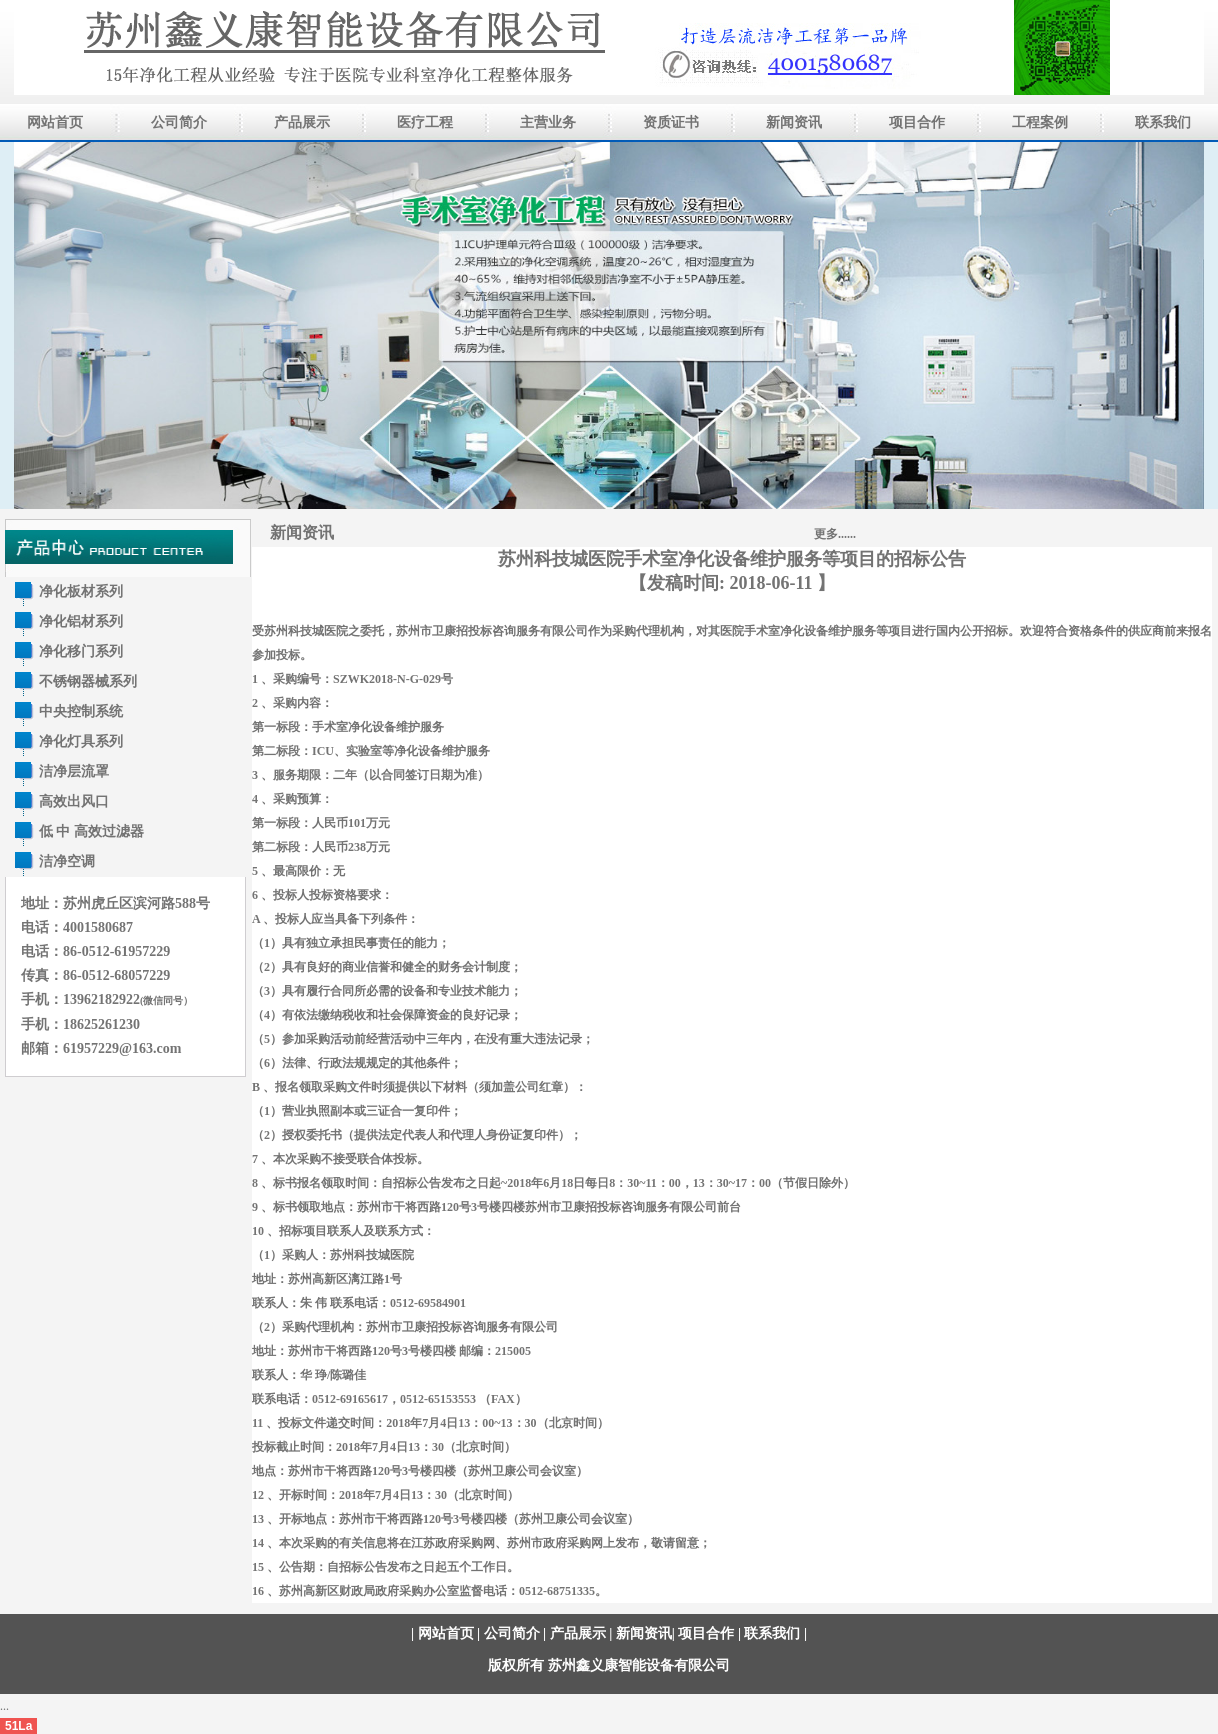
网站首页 (446, 1633)
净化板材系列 (81, 591)
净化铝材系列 (81, 621)
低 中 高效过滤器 (91, 831)
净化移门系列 (81, 651)
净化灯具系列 (81, 741)
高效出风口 (74, 801)
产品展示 (578, 1633)
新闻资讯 (302, 532)
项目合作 (706, 1633)
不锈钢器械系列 (88, 681)
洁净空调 (67, 861)
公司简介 (512, 1633)
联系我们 (772, 1633)
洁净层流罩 (74, 771)
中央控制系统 (81, 711)
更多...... (835, 534)
